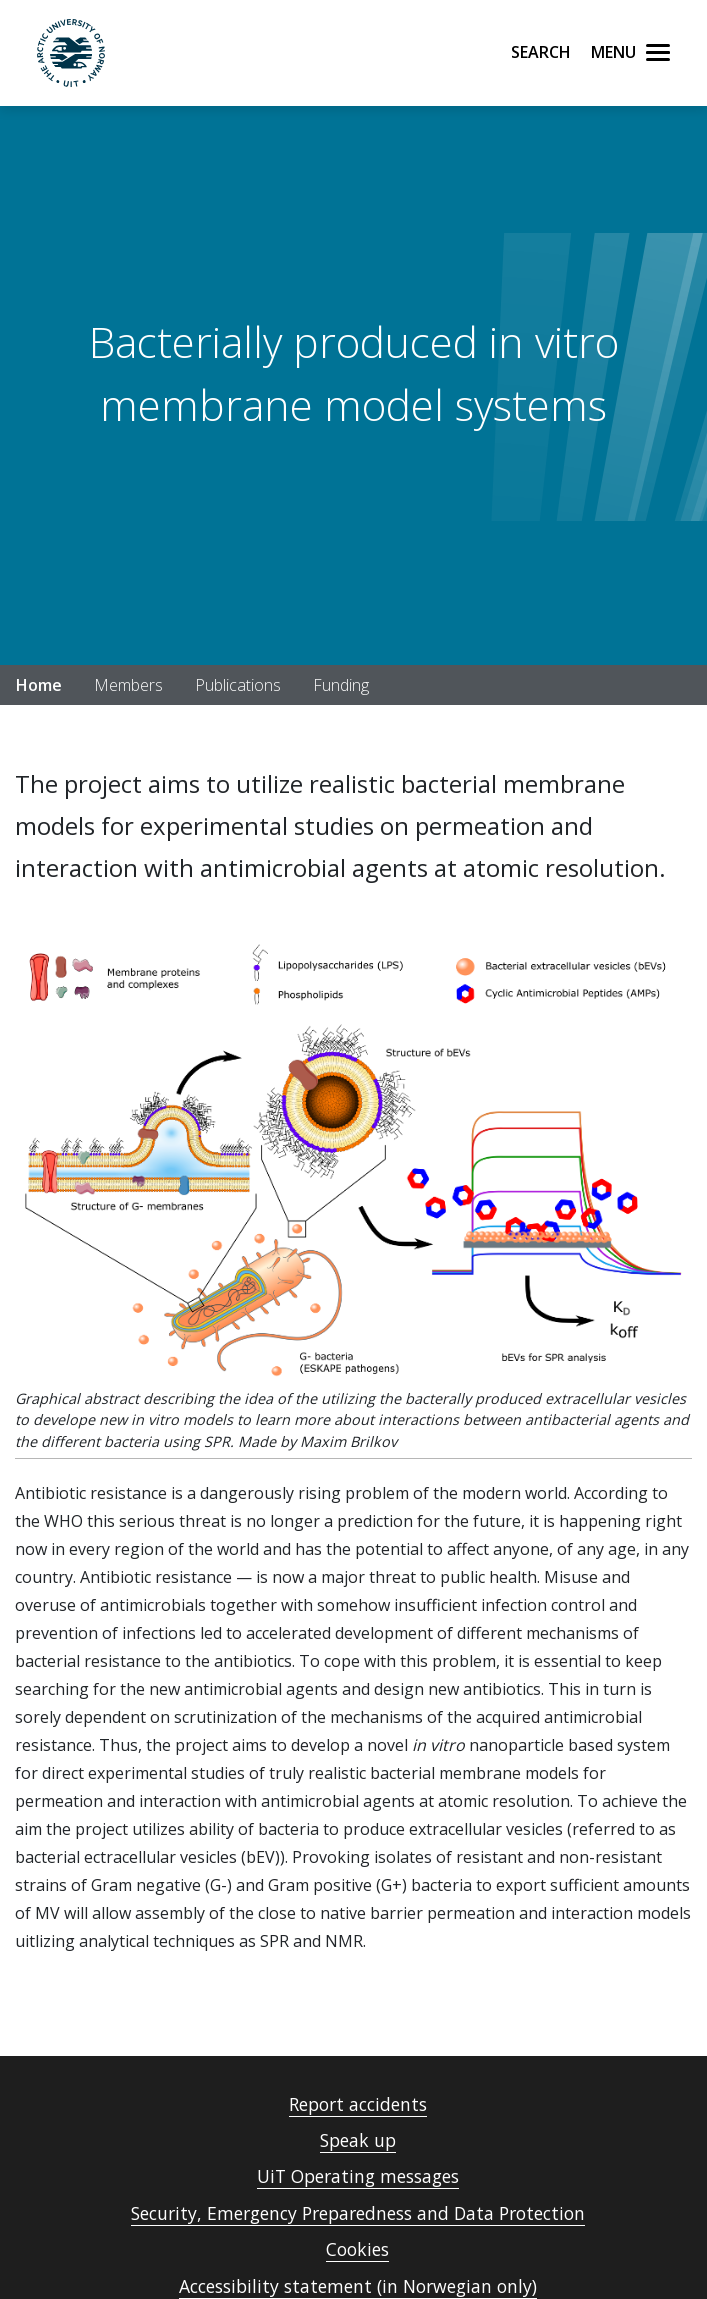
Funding (341, 685)
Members (128, 685)
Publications (238, 685)
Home (39, 685)
